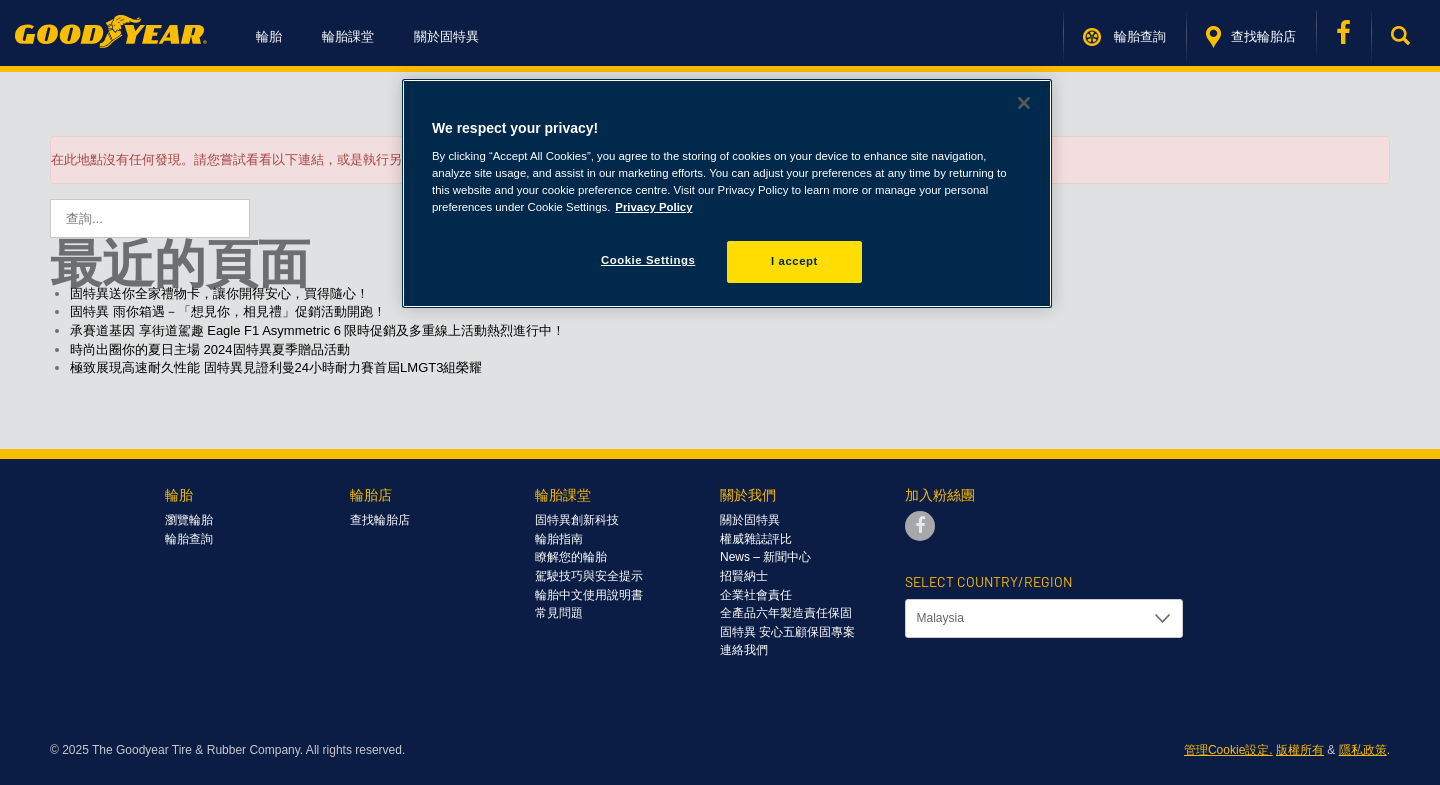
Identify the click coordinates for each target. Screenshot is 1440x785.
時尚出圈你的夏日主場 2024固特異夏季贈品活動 (210, 349)
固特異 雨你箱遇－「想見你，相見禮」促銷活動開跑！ (228, 311)
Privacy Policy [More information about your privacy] (653, 207)
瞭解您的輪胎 (571, 557)
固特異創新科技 (577, 520)
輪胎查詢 (1124, 37)
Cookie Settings (648, 260)
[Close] (1024, 103)
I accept (794, 261)
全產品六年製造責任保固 (786, 613)
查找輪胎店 (1251, 37)
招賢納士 (744, 576)
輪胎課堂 (348, 36)
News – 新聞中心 (765, 557)
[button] (1405, 37)
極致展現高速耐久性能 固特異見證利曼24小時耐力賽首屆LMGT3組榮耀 (276, 367)
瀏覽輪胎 (189, 520)
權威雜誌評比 (756, 539)
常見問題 (559, 613)
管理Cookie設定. (1228, 750)
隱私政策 (1363, 750)
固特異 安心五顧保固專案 (787, 632)
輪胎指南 (559, 539)
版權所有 (1300, 750)
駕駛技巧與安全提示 (589, 576)
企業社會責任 (756, 595)
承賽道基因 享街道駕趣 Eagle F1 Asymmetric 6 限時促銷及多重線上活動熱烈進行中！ (318, 330)
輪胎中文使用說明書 (589, 595)
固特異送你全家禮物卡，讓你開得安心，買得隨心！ (219, 293)
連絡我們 (744, 650)
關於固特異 (446, 36)
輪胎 (269, 36)
